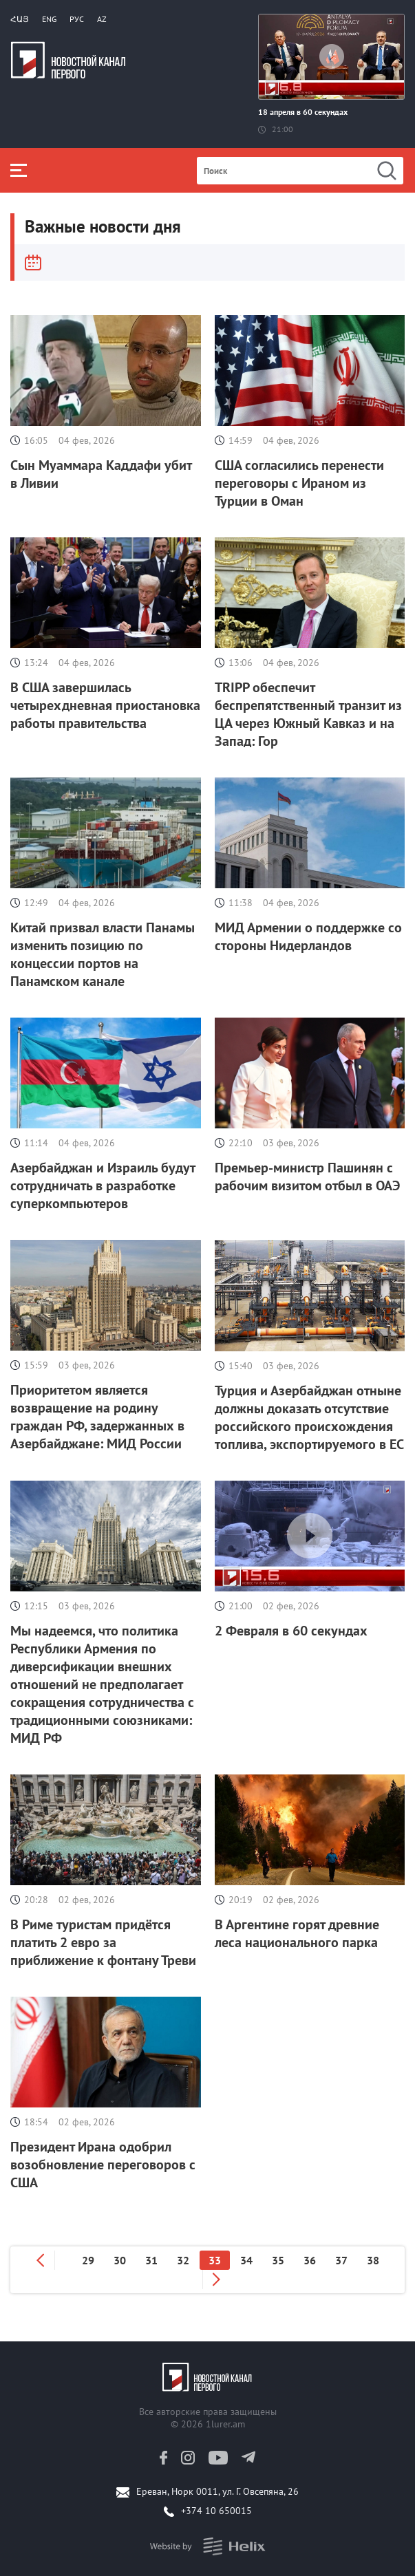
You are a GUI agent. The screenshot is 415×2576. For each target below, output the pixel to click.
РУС (77, 19)
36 (310, 2260)
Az (102, 19)
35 (278, 2260)
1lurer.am (225, 2424)
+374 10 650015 (216, 2510)
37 (341, 2260)
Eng (49, 19)
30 (120, 2260)
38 (373, 2260)
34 (246, 2260)
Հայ (19, 19)
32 (183, 2260)
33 (215, 2260)
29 (88, 2260)
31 (151, 2260)
